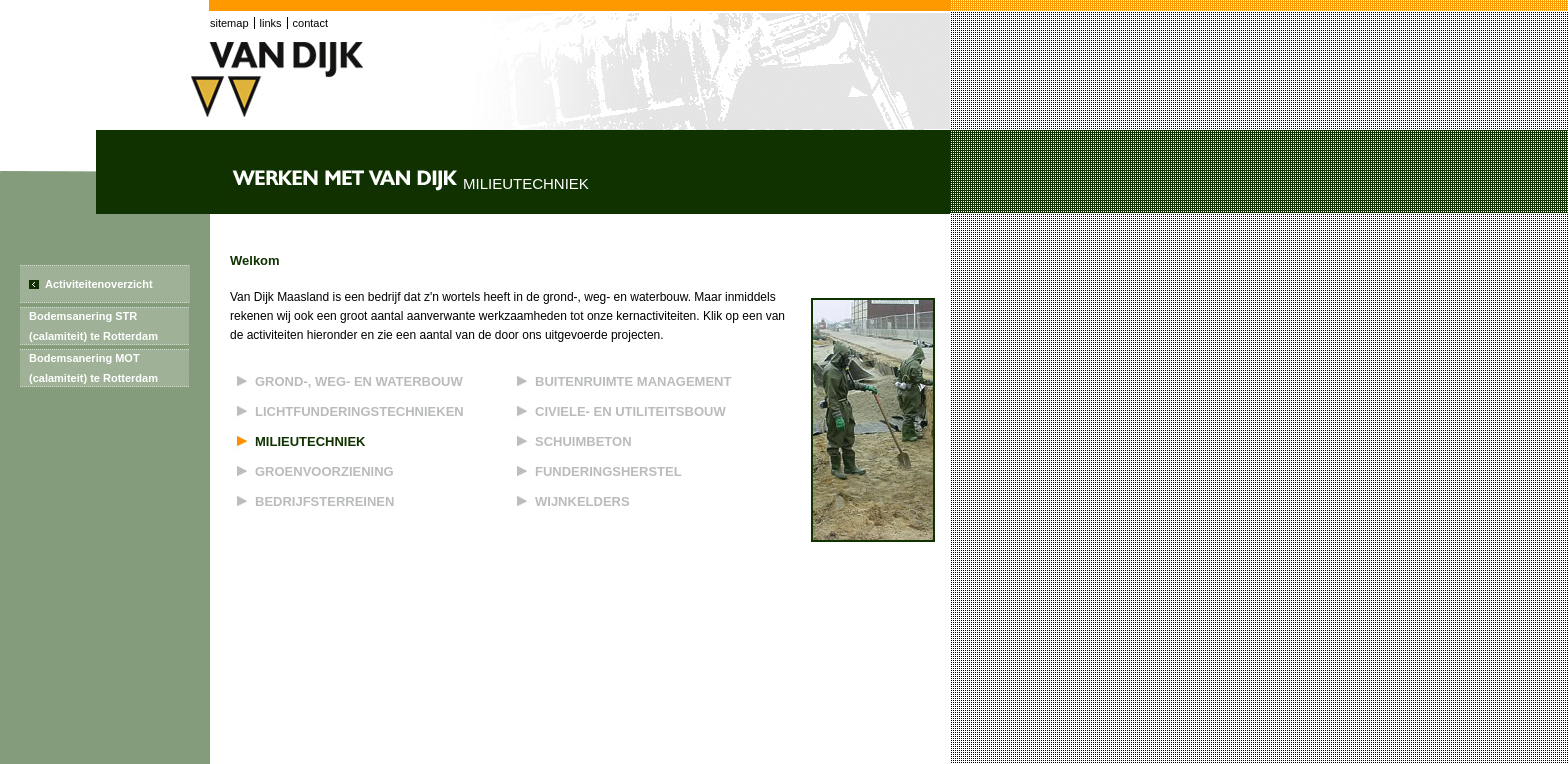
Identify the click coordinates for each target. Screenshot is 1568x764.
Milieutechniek (310, 441)
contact (310, 23)
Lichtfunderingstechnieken (359, 411)
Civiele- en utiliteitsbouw (630, 411)
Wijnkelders (582, 501)
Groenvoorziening (324, 471)
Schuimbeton (583, 441)
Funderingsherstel (608, 471)
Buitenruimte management (633, 381)
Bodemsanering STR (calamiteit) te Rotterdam (93, 326)
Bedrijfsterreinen (324, 501)
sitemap (229, 23)
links (271, 23)
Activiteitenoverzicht (99, 284)
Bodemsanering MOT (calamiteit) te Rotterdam (93, 368)
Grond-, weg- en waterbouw (359, 381)
